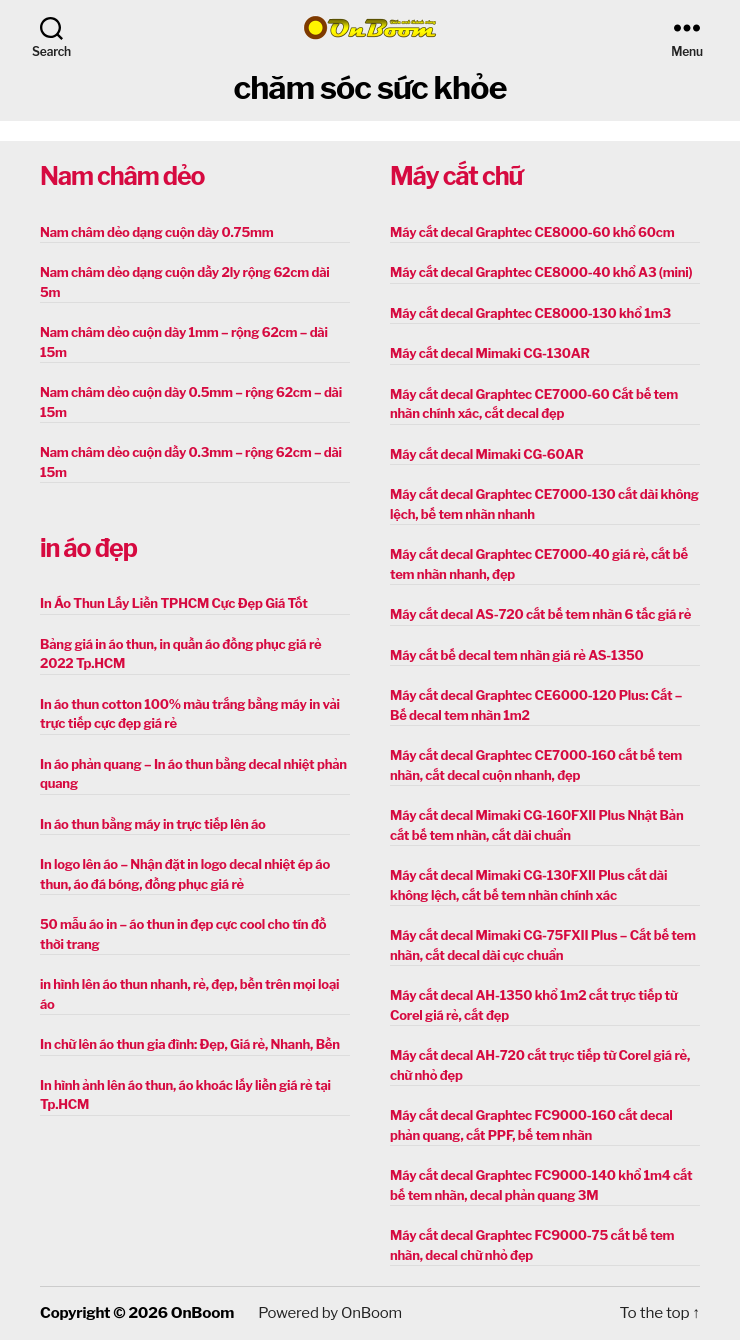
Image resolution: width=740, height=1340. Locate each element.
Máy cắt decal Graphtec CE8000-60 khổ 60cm (532, 232)
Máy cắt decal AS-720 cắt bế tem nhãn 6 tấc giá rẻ (540, 614)
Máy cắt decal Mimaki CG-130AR (490, 353)
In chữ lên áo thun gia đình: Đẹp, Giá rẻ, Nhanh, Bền (190, 1044)
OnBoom (202, 1313)
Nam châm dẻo (122, 176)
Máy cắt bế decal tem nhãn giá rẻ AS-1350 (517, 655)
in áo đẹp (88, 548)
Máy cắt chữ (456, 176)
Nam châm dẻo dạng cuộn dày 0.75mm (157, 232)
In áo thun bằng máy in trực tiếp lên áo (153, 824)
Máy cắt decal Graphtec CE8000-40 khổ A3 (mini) (541, 272)
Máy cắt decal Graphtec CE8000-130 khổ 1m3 (530, 313)
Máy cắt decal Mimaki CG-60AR (487, 454)
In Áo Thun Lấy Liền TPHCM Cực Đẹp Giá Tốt (174, 603)
